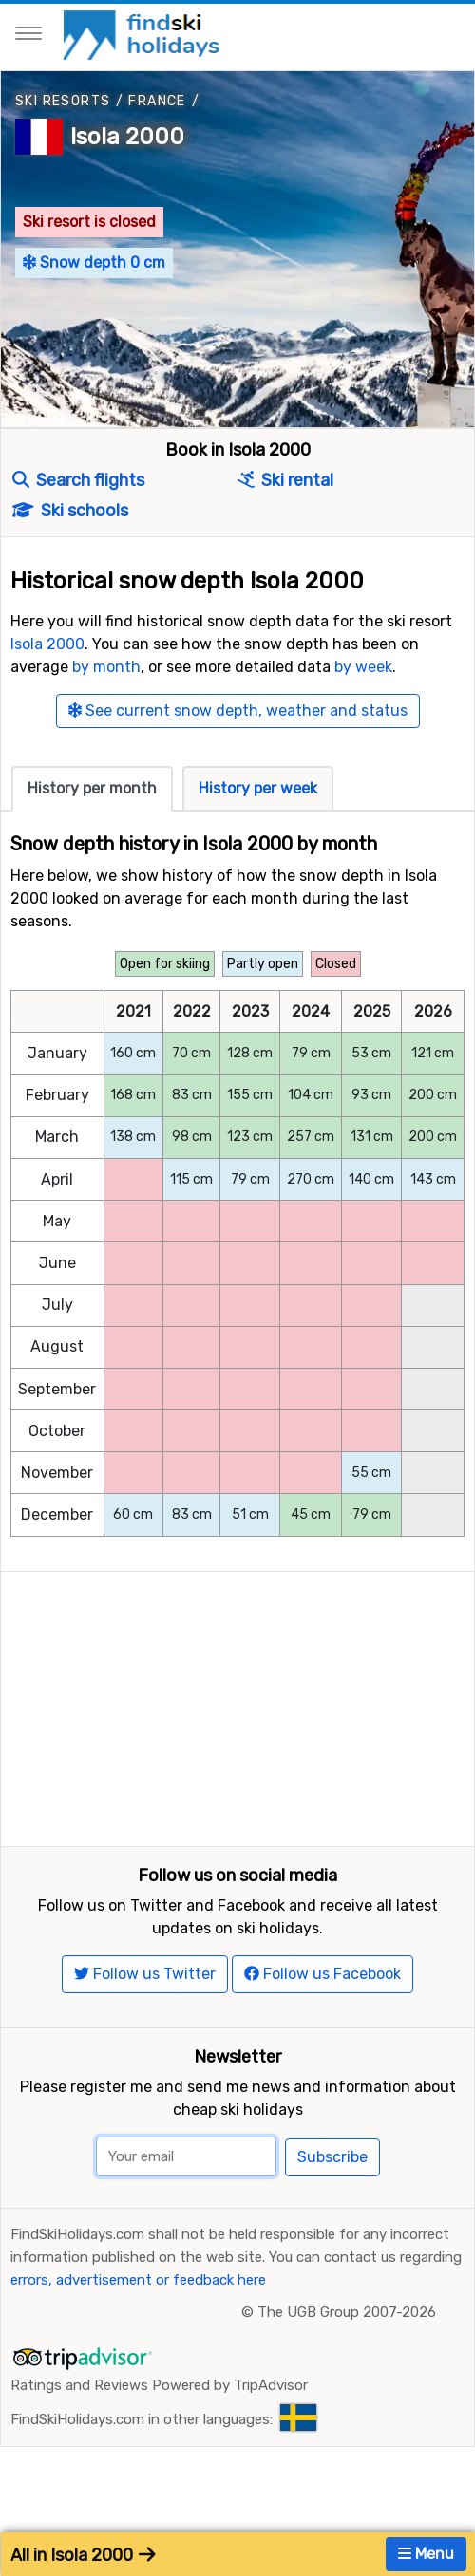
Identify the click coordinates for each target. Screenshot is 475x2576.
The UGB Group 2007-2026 (346, 2350)
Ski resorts (62, 101)
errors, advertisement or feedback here (138, 2317)
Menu (426, 2554)
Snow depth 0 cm (94, 262)
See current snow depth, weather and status (238, 710)
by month (106, 667)
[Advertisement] (237, 1705)
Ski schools (70, 510)
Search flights (78, 480)
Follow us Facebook (322, 2012)
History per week (258, 788)
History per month (92, 788)
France (156, 101)
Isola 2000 (127, 136)
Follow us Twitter (145, 2012)
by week (363, 667)
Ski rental (285, 480)
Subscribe (332, 2195)
